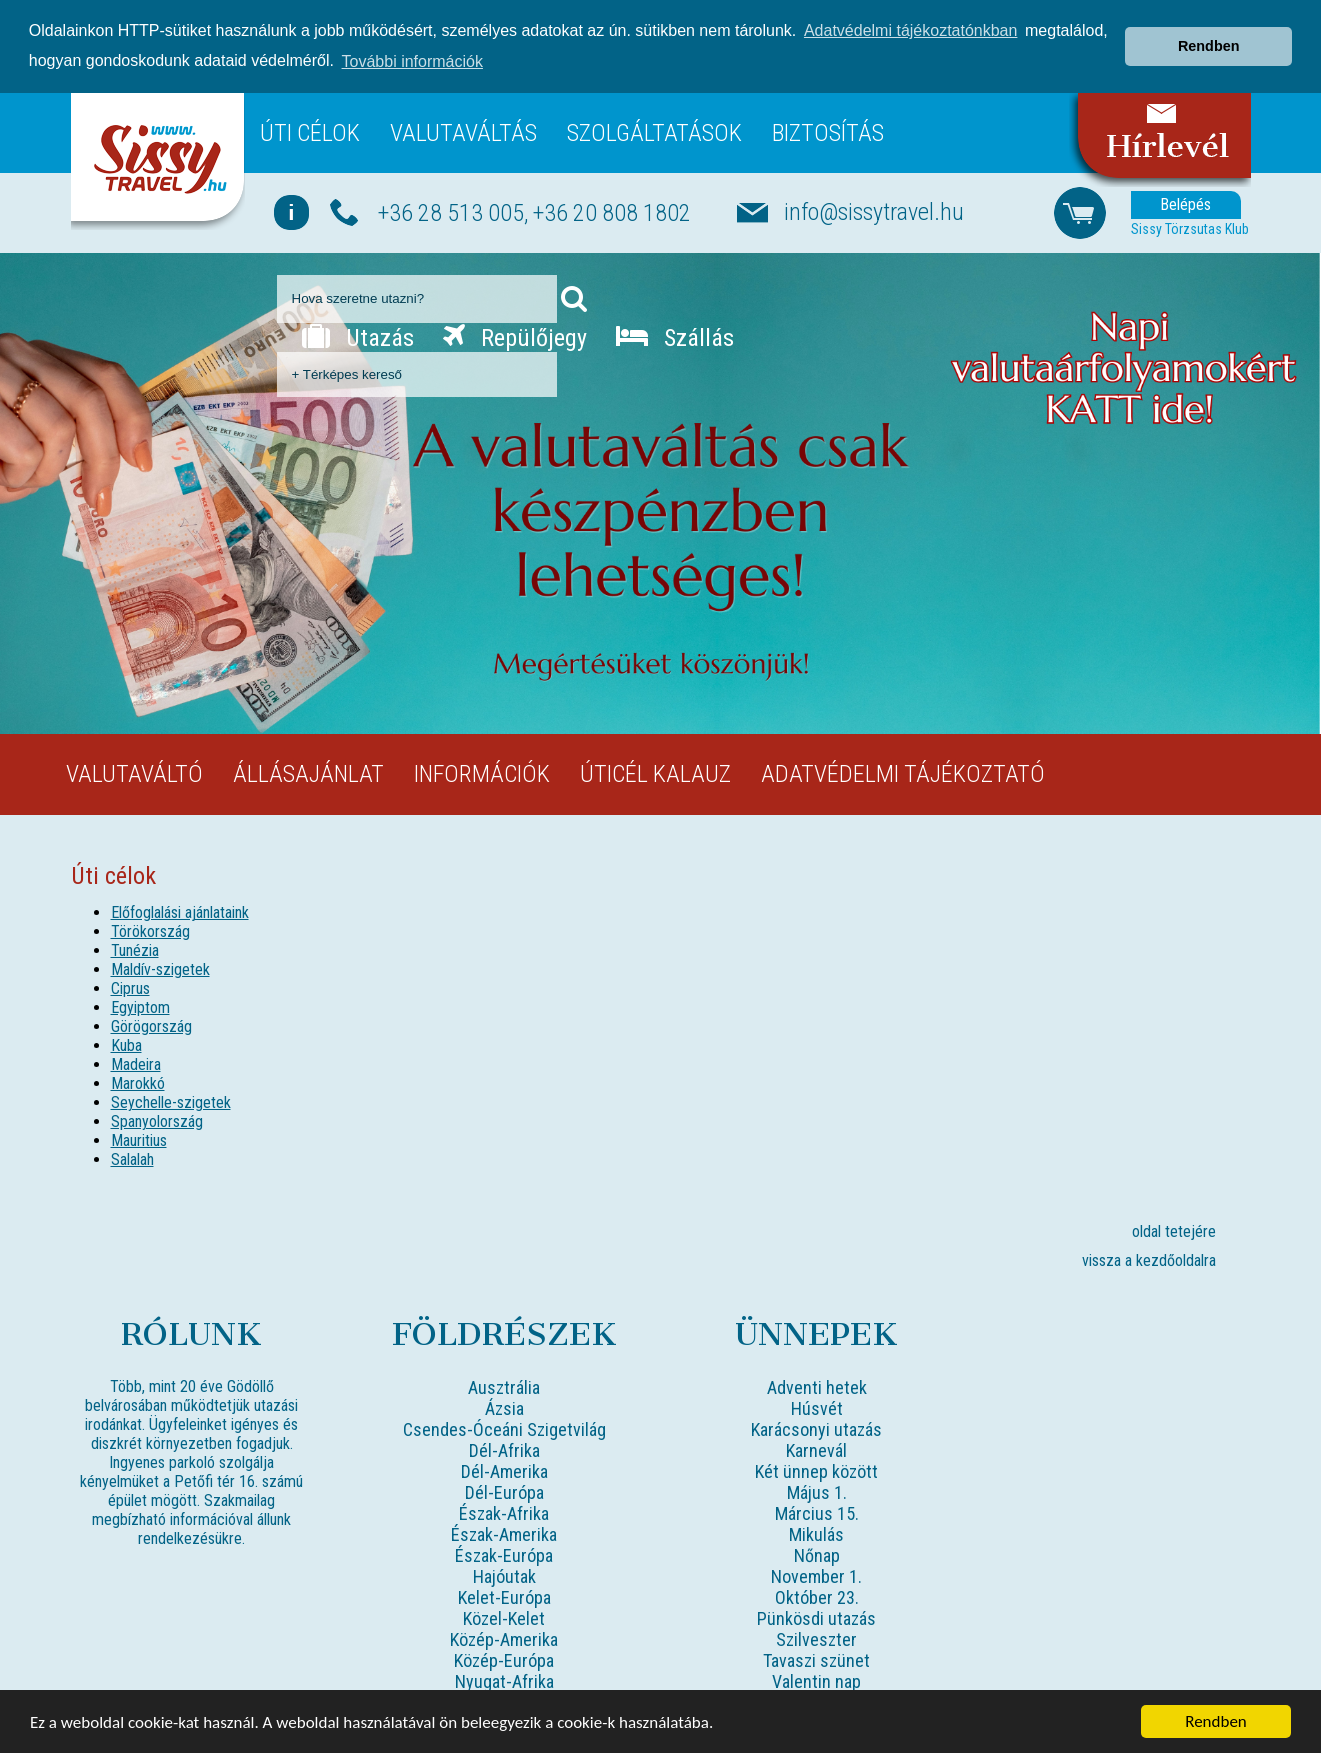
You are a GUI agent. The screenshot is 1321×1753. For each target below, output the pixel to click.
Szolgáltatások (654, 132)
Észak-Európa (504, 1555)
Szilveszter (816, 1639)
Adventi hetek (817, 1387)
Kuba (126, 1045)
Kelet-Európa (504, 1597)
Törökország (150, 931)
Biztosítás (828, 132)
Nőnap (817, 1555)
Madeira (136, 1064)
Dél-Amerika (504, 1471)
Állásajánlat (308, 774)
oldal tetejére (1174, 1231)
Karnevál (816, 1450)
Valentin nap (816, 1681)
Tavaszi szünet (816, 1660)
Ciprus (130, 988)
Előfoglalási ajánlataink (180, 912)
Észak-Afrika (504, 1513)
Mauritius (139, 1140)
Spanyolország (157, 1121)
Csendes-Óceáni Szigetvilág (504, 1429)
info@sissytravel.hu (874, 212)
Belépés (1185, 204)
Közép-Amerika (504, 1639)
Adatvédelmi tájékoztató (903, 774)
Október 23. (817, 1597)
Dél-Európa (504, 1492)
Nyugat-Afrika (504, 1681)
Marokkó (138, 1083)
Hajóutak (504, 1576)
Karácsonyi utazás (816, 1429)
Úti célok (310, 132)
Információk (482, 774)
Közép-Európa (504, 1660)
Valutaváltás (463, 132)
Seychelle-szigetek (171, 1102)
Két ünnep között (816, 1471)
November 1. (816, 1576)
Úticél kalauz (655, 774)
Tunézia (135, 950)
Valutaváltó (134, 774)
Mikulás (816, 1534)
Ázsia (504, 1408)
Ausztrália (504, 1387)
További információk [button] (412, 61)
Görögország (151, 1026)
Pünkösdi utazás (816, 1618)
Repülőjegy (515, 337)
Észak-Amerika (504, 1534)
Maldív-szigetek (160, 969)
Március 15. (817, 1513)
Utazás (358, 337)
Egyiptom (140, 1007)
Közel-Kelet (504, 1618)
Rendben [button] (1209, 46)
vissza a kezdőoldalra (1149, 1260)
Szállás (675, 337)
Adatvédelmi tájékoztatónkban (910, 30)
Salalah (132, 1159)
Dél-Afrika (504, 1450)
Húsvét (817, 1408)
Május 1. (817, 1492)
